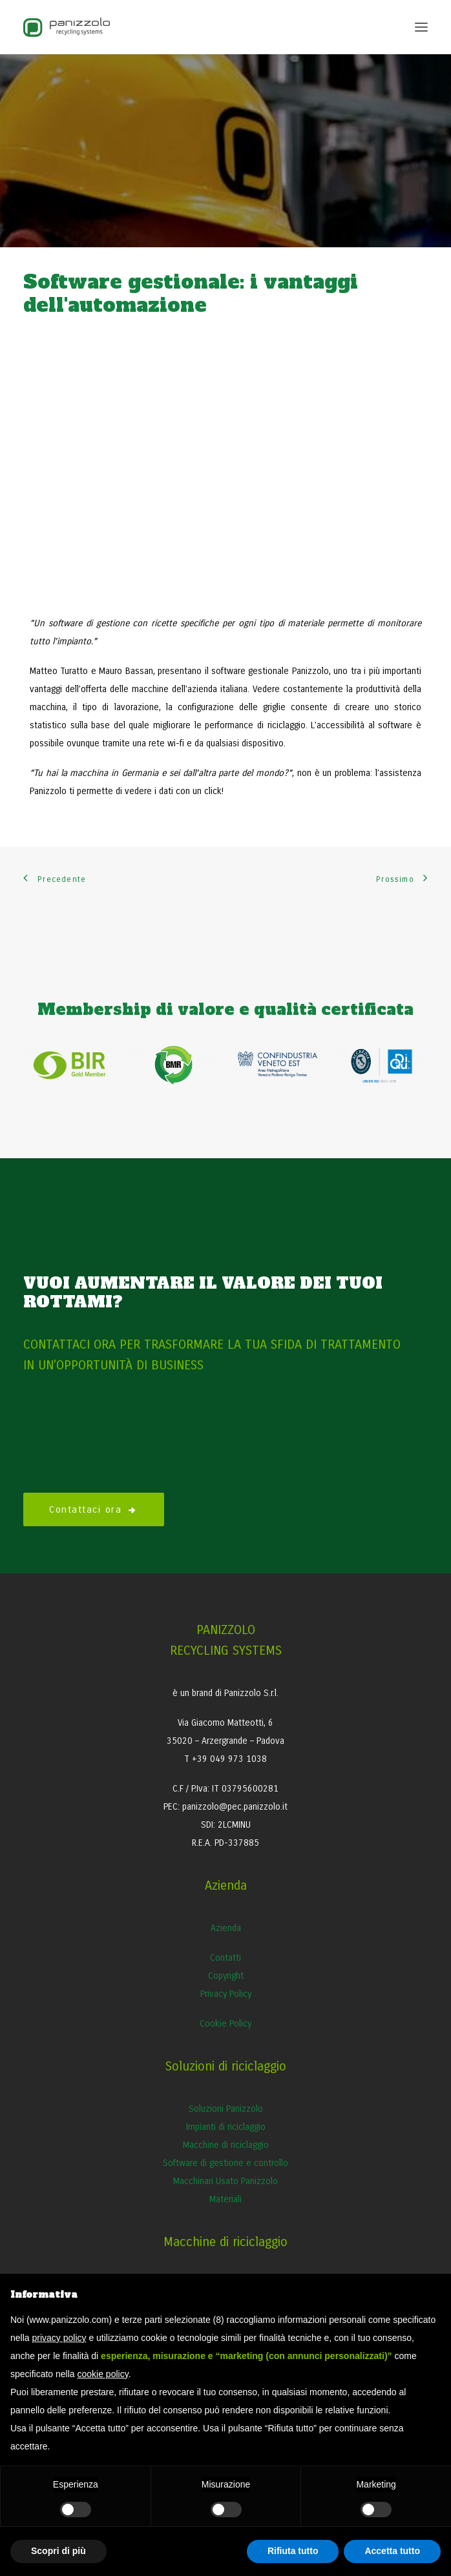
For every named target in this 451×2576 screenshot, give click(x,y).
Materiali (225, 2199)
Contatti (225, 1957)
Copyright (226, 1975)
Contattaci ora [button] (93, 1509)
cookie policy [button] (103, 2374)
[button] (421, 27)
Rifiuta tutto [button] (293, 2551)
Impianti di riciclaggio (226, 2126)
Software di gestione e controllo (225, 2163)
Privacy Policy (225, 1993)
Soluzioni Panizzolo (226, 2108)
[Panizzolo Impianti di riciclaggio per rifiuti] (66, 27)
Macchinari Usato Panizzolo (225, 2181)
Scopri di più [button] (58, 2551)
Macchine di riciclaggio (226, 2145)
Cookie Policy (225, 2023)
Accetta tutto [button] (392, 2551)
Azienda (226, 1928)
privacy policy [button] (59, 2338)
